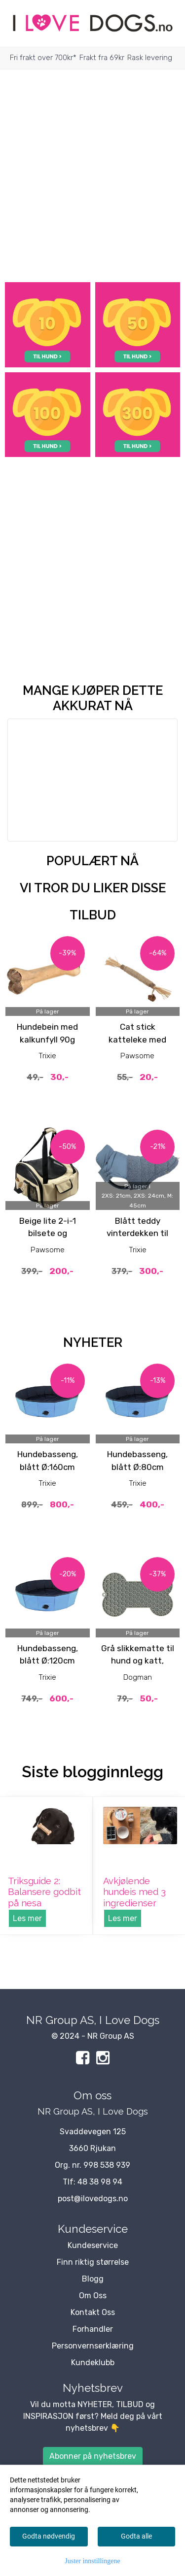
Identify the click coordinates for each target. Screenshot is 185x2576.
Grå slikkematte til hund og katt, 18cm (137, 1660)
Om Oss (93, 2295)
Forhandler (93, 2329)
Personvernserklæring (93, 2345)
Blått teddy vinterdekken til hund (137, 1233)
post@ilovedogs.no (93, 2198)
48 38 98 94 (99, 2181)
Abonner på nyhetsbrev (92, 2456)
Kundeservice (93, 2245)
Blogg (93, 2278)
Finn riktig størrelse (93, 2262)
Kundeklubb (92, 2362)
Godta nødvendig (48, 2536)
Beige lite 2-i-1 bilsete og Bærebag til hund (47, 1233)
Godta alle (136, 2536)
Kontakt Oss (93, 2312)
